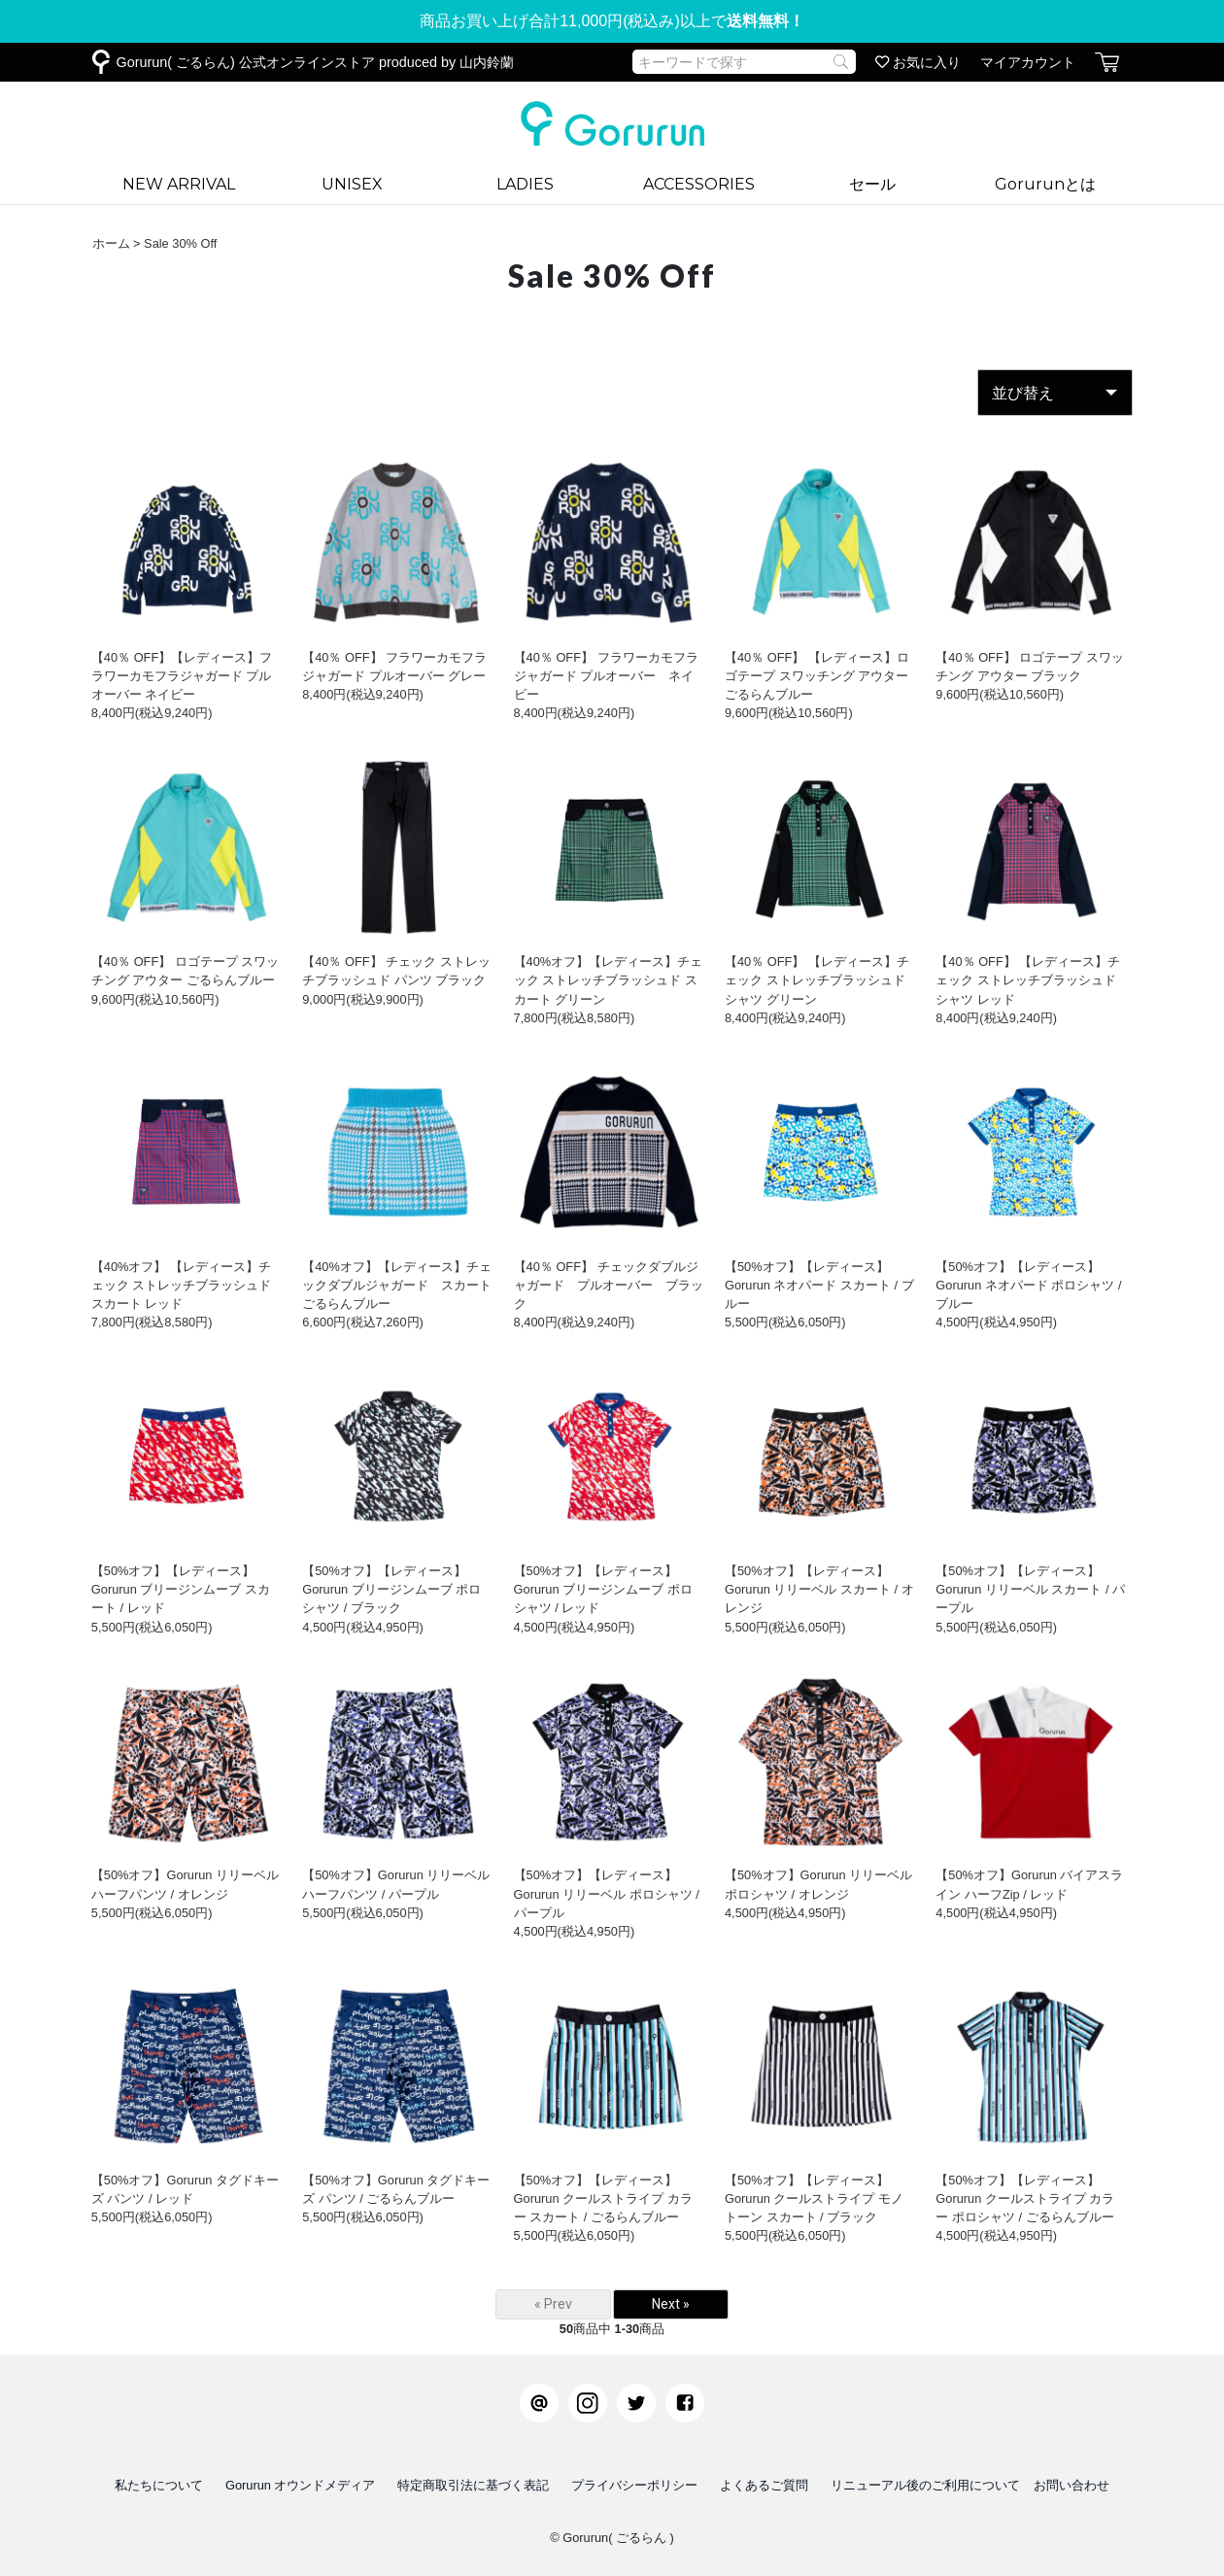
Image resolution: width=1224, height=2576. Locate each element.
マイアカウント (1027, 62)
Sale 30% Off (180, 243)
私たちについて (159, 2485)
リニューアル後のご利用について (925, 2485)
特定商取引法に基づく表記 (473, 2485)
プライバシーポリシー (634, 2485)
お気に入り (918, 62)
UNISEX (352, 184)
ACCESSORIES (699, 184)
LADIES (525, 184)
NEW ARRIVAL (178, 184)
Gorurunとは (1045, 184)
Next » (671, 2304)
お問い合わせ (1071, 2485)
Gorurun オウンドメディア (300, 2485)
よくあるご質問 (764, 2485)
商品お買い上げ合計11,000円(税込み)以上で (612, 21)
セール (872, 184)
